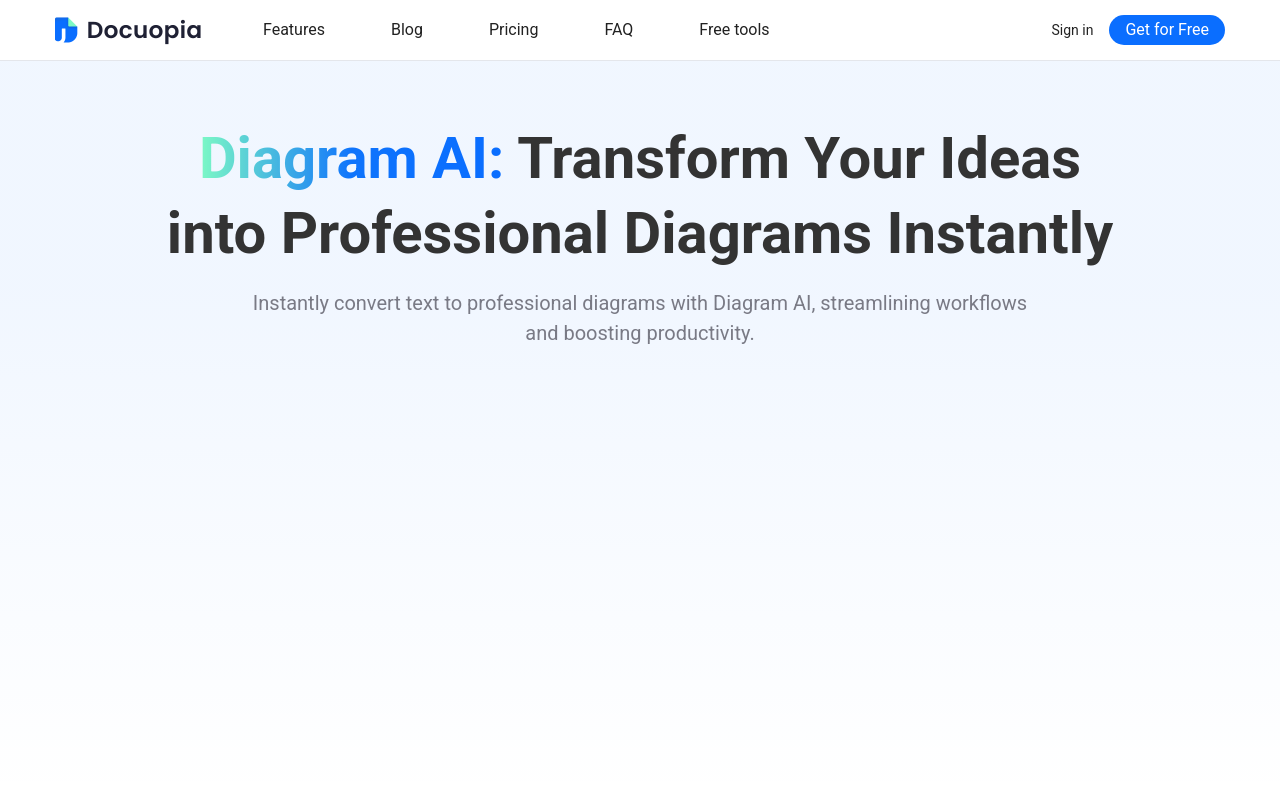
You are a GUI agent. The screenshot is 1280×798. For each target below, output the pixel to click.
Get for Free (1167, 29)
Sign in (1073, 30)
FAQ (618, 29)
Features (294, 29)
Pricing (514, 29)
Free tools (734, 29)
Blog (407, 29)
